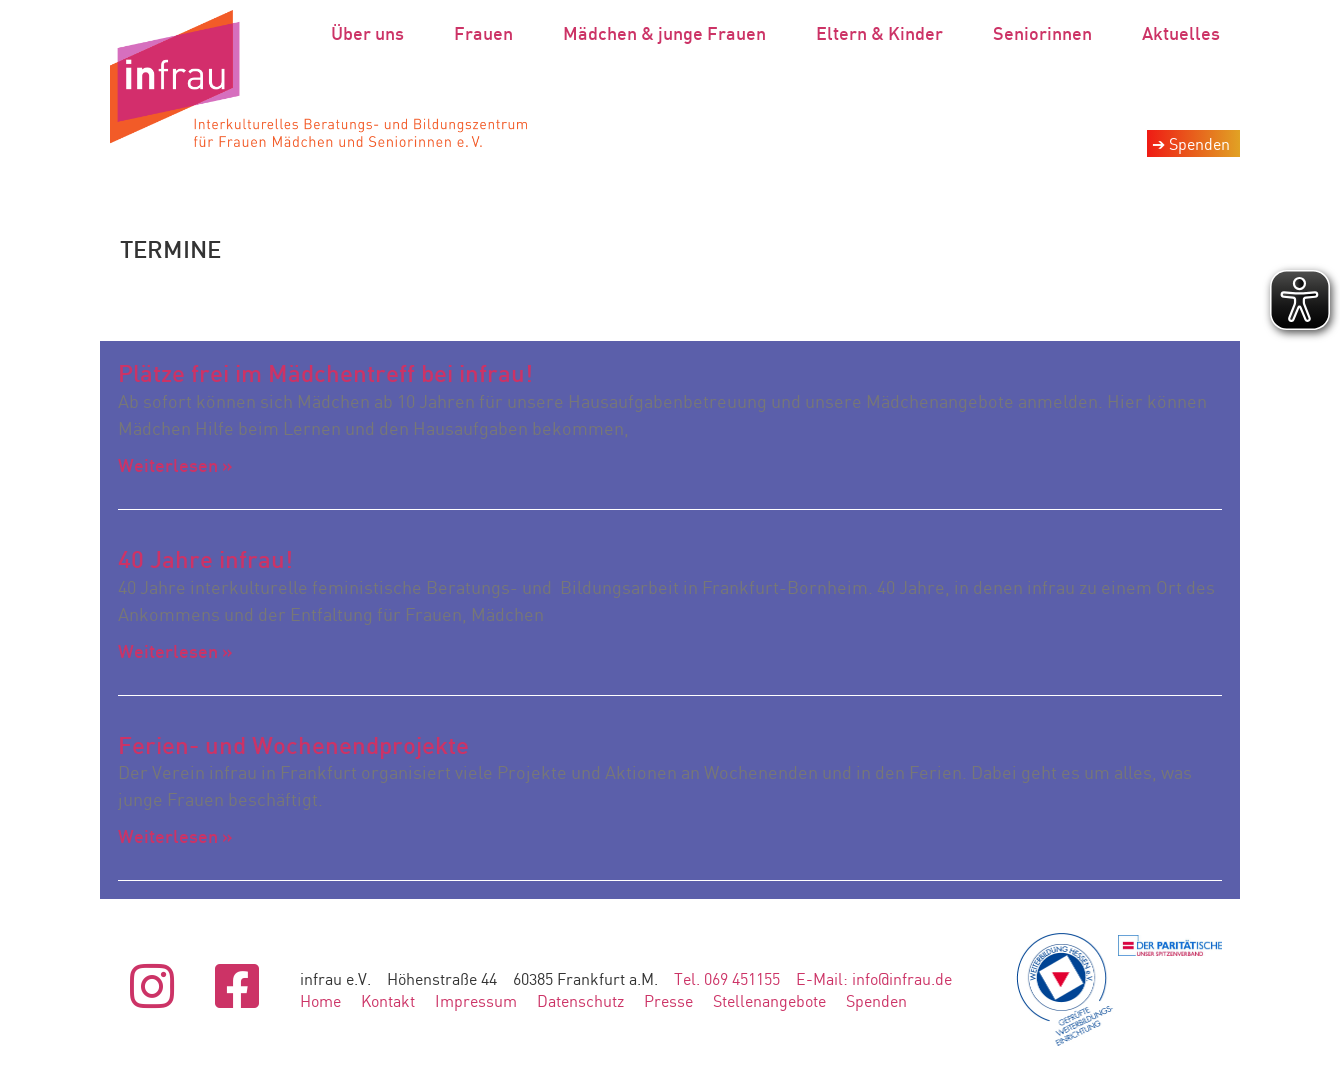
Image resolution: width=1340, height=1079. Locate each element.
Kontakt (388, 1001)
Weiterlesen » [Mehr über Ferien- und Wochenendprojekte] (175, 836)
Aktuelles (1181, 33)
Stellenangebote (769, 1001)
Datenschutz (580, 1001)
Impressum (476, 1001)
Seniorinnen (1047, 33)
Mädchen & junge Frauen (669, 33)
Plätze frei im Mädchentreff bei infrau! (325, 373)
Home (320, 1001)
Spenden (876, 1001)
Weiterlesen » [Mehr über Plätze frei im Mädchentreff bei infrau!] (175, 465)
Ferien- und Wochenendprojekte (293, 745)
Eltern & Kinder (884, 33)
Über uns (372, 33)
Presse (668, 1001)
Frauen (488, 33)
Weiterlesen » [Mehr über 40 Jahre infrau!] (175, 651)
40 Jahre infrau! (205, 559)
